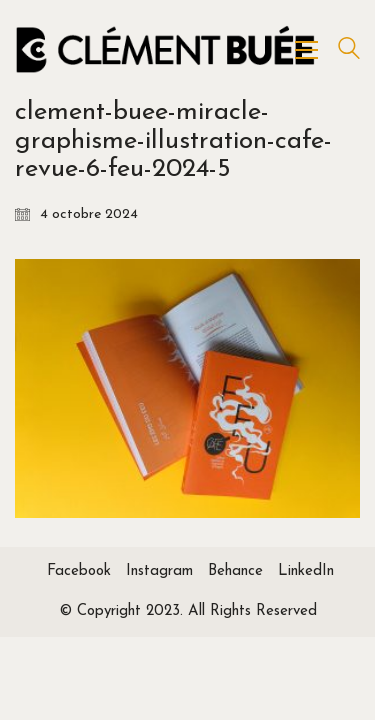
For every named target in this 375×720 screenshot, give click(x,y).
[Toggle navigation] (306, 50)
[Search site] (349, 51)
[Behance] (235, 572)
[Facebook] (79, 572)
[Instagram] (159, 572)
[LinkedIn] (306, 572)
